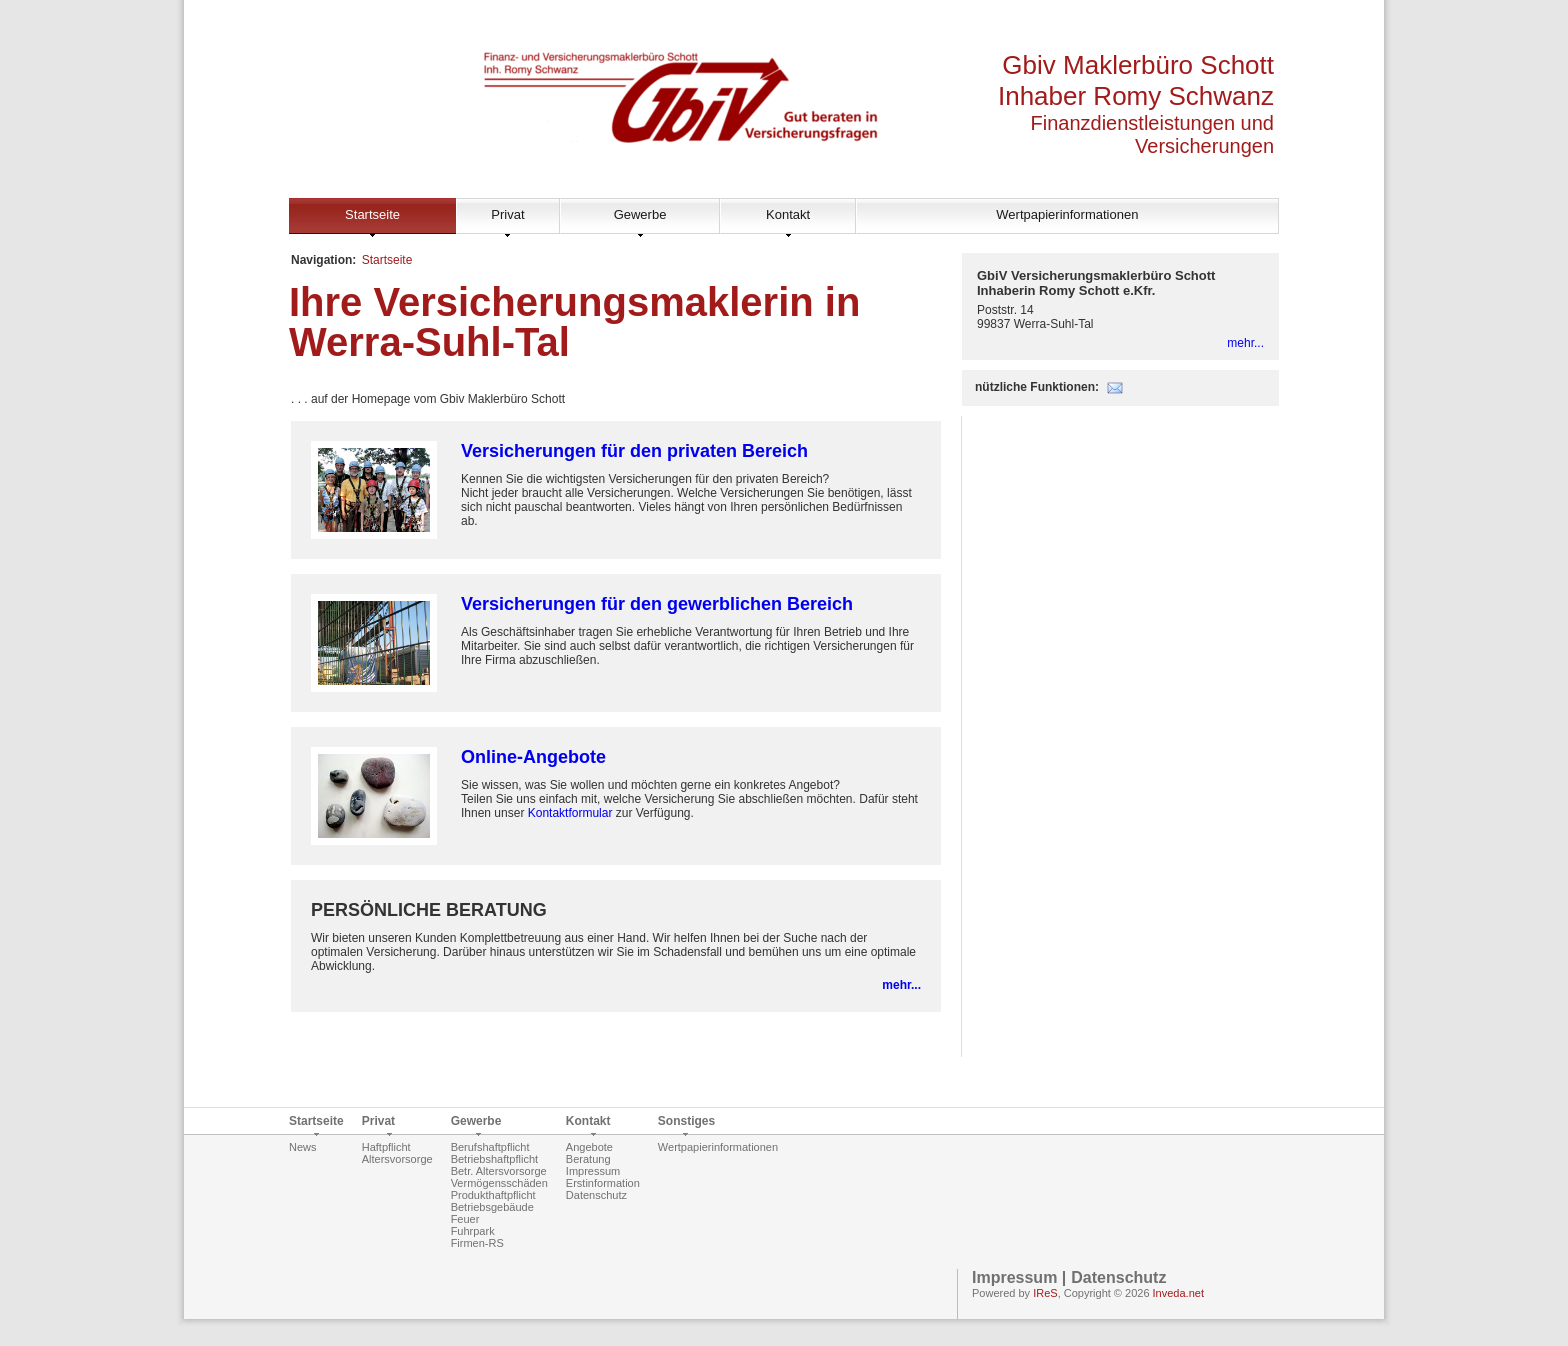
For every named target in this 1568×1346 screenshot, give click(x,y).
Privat (507, 214)
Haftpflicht (386, 1147)
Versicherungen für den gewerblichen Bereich (657, 604)
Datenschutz (596, 1195)
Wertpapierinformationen (1067, 214)
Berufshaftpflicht (490, 1147)
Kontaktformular (570, 813)
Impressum (593, 1171)
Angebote (589, 1147)
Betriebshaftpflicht (494, 1159)
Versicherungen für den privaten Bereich (634, 451)
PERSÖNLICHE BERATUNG (429, 910)
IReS (1045, 1293)
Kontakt (788, 214)
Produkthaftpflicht (493, 1195)
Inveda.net (1178, 1293)
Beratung (588, 1159)
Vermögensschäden (499, 1183)
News (303, 1147)
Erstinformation (603, 1183)
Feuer (465, 1219)
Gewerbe (640, 214)
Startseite (372, 214)
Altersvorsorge (397, 1159)
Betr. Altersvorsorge (499, 1171)
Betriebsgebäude (492, 1207)
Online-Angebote (533, 757)
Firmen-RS (477, 1243)
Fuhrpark (473, 1231)
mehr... (901, 985)
